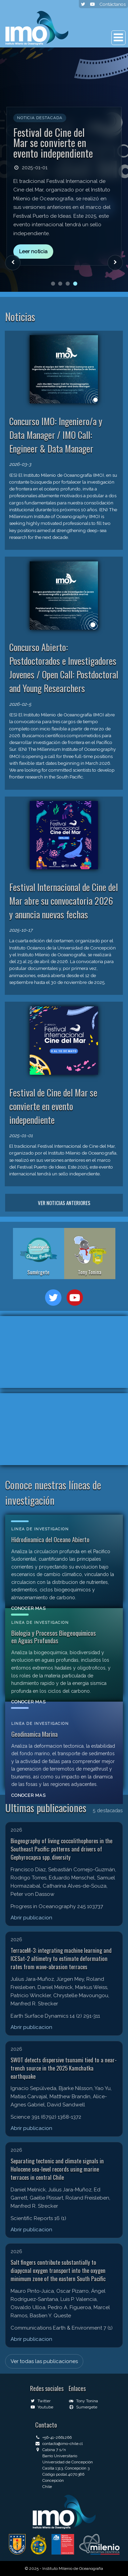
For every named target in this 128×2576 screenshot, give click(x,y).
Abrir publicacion (31, 1918)
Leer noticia (33, 251)
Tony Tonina (83, 2401)
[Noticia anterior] (12, 262)
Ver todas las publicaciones (44, 2361)
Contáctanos (112, 4)
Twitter (40, 2401)
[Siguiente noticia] (115, 262)
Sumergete (83, 2407)
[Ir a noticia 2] (60, 284)
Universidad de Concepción (67, 2462)
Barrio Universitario (59, 2455)
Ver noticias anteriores (64, 1202)
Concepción (53, 2480)
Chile (47, 2486)
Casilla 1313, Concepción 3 (65, 2468)
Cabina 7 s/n (50, 2449)
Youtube (41, 2407)
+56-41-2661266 (53, 2437)
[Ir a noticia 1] (53, 284)
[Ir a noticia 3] (68, 284)
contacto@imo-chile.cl (59, 2443)
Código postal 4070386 (63, 2474)
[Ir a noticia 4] (75, 284)
